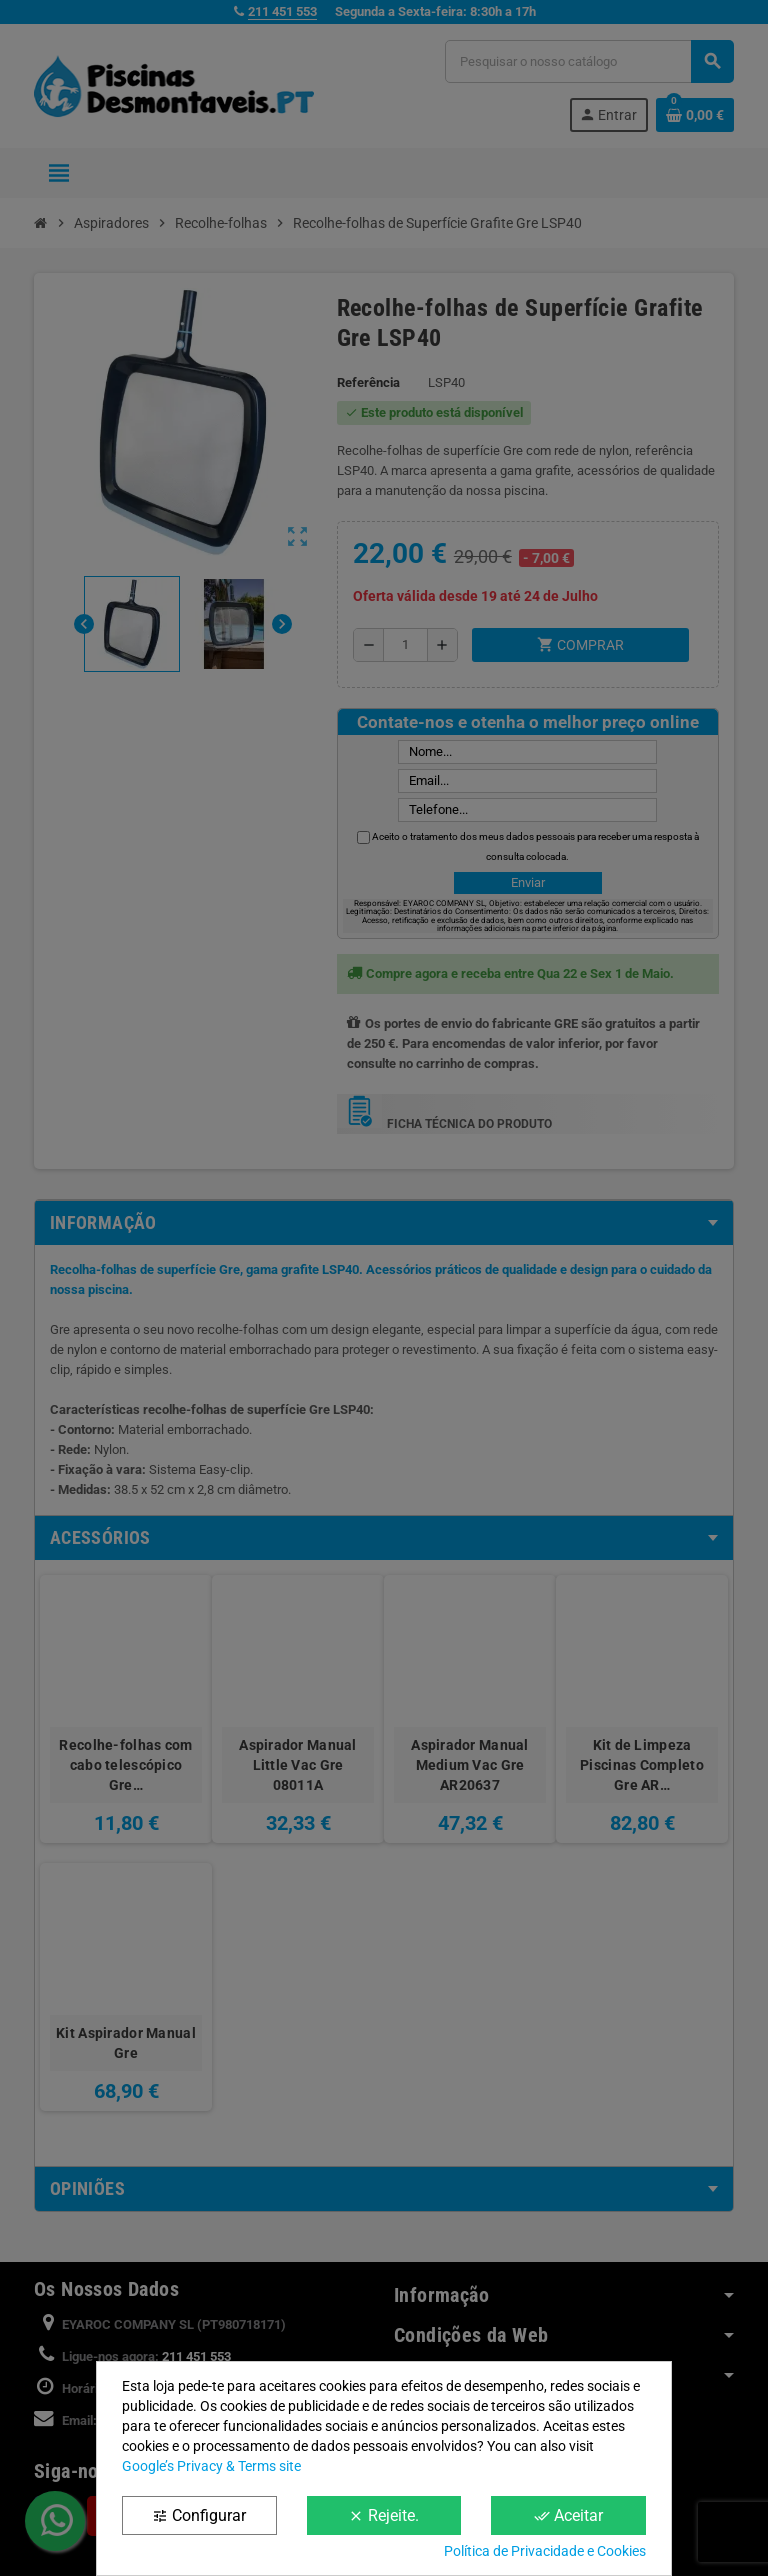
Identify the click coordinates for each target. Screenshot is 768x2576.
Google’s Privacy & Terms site (211, 2466)
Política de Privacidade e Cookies (545, 2551)
